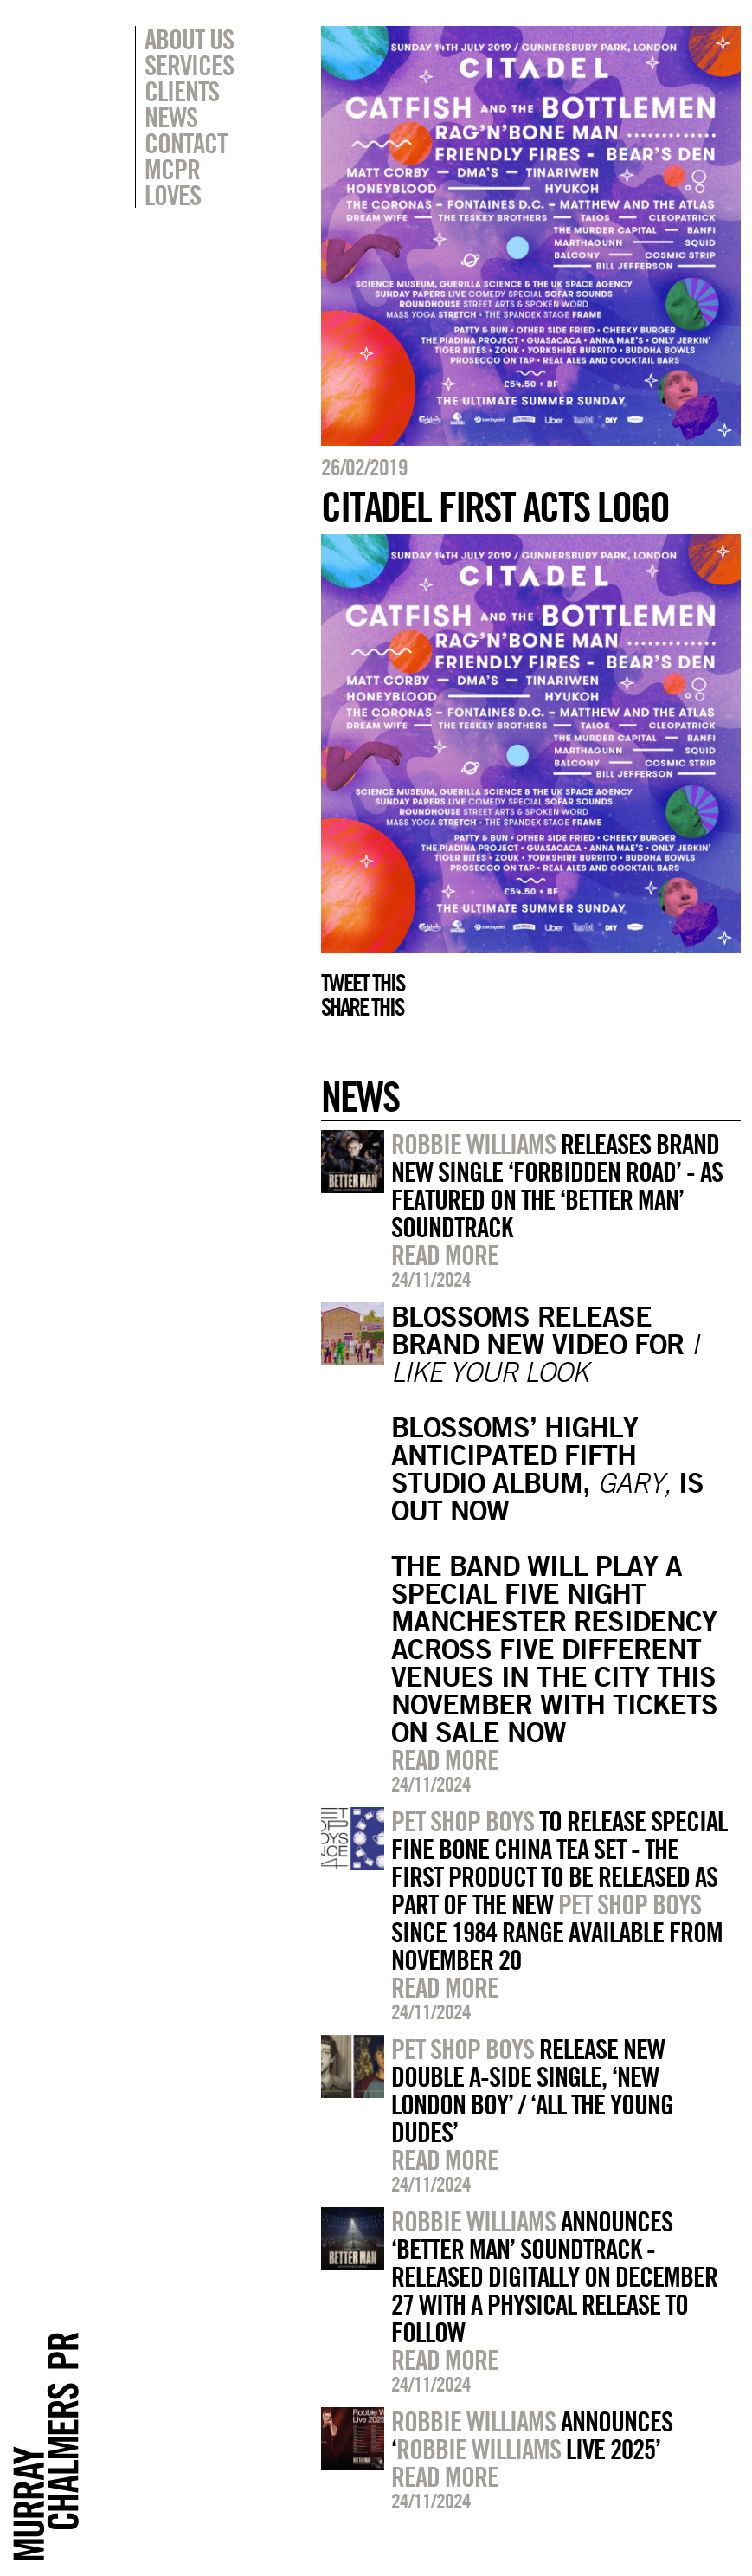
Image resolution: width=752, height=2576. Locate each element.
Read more (444, 1254)
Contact (186, 143)
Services (189, 65)
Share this (362, 1007)
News (171, 117)
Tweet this (362, 982)
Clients (182, 91)
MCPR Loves (173, 182)
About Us (189, 39)
